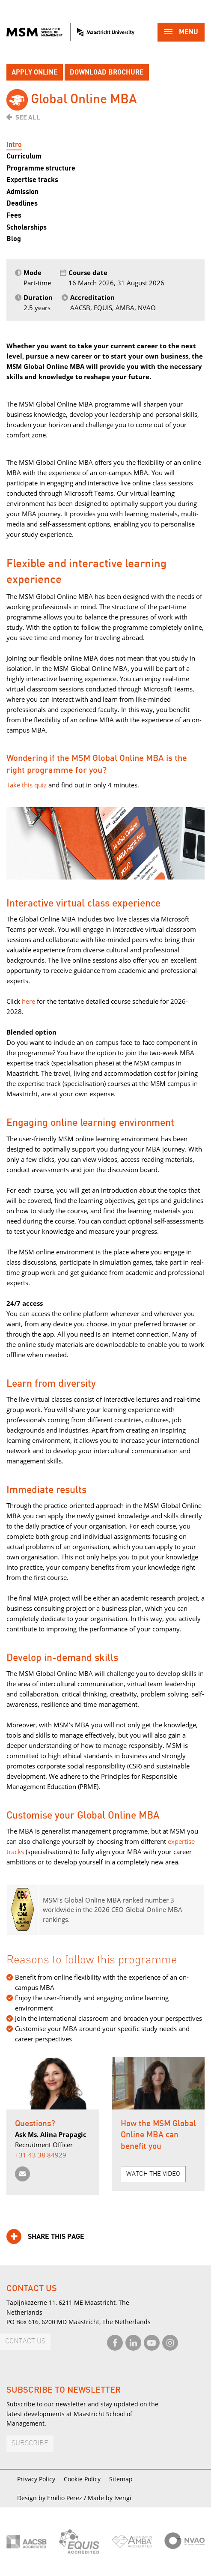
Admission (22, 192)
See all (27, 117)
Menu (181, 32)
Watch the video (153, 2174)
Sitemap (121, 2479)
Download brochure (107, 72)
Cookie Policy (82, 2479)
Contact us (25, 2341)
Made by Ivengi (109, 2498)
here (28, 1001)
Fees (13, 215)
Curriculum (24, 156)
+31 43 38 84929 (40, 2155)
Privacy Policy (36, 2479)
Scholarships (26, 227)
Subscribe (30, 2443)
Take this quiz (26, 785)
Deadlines (22, 203)
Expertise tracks (32, 180)
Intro (14, 145)
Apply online (35, 72)
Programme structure (40, 168)
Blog (13, 239)
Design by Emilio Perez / (52, 2498)
